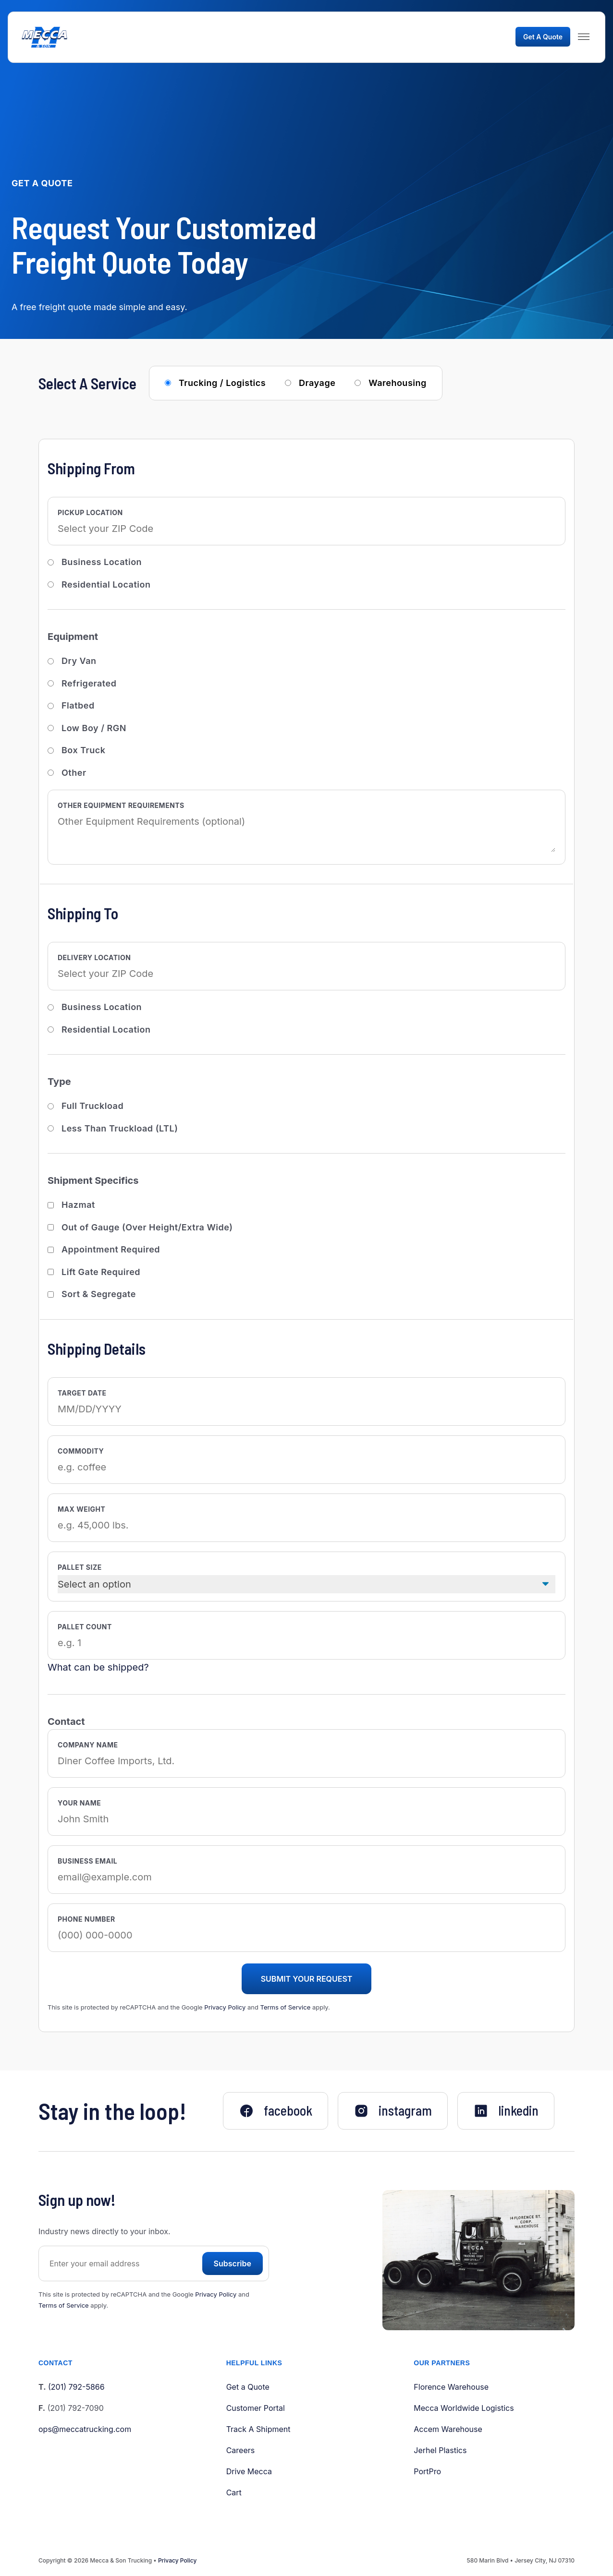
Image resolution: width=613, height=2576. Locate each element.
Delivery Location (94, 957)
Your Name (79, 1803)
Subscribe (232, 2263)
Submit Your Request (307, 1979)
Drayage (317, 383)
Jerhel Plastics (440, 2450)
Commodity (81, 1451)
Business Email (87, 1861)
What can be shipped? (98, 1667)
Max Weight (81, 1509)
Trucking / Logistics (222, 383)
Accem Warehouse (448, 2429)
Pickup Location (90, 512)
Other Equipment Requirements (121, 805)
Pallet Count (85, 1627)
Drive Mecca (249, 2471)
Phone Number (86, 1919)
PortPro (427, 2471)
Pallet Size (80, 1567)
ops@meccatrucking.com (84, 2429)
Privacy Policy (224, 2007)
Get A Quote (543, 37)
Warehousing (397, 383)
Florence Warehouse (451, 2387)
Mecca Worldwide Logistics (464, 2408)
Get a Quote (248, 2387)
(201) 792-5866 (76, 2387)
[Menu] (583, 37)
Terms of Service (285, 2007)
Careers (240, 2450)
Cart (234, 2492)
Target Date (82, 1393)
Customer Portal (255, 2408)
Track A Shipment (258, 2429)
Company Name (88, 1745)
